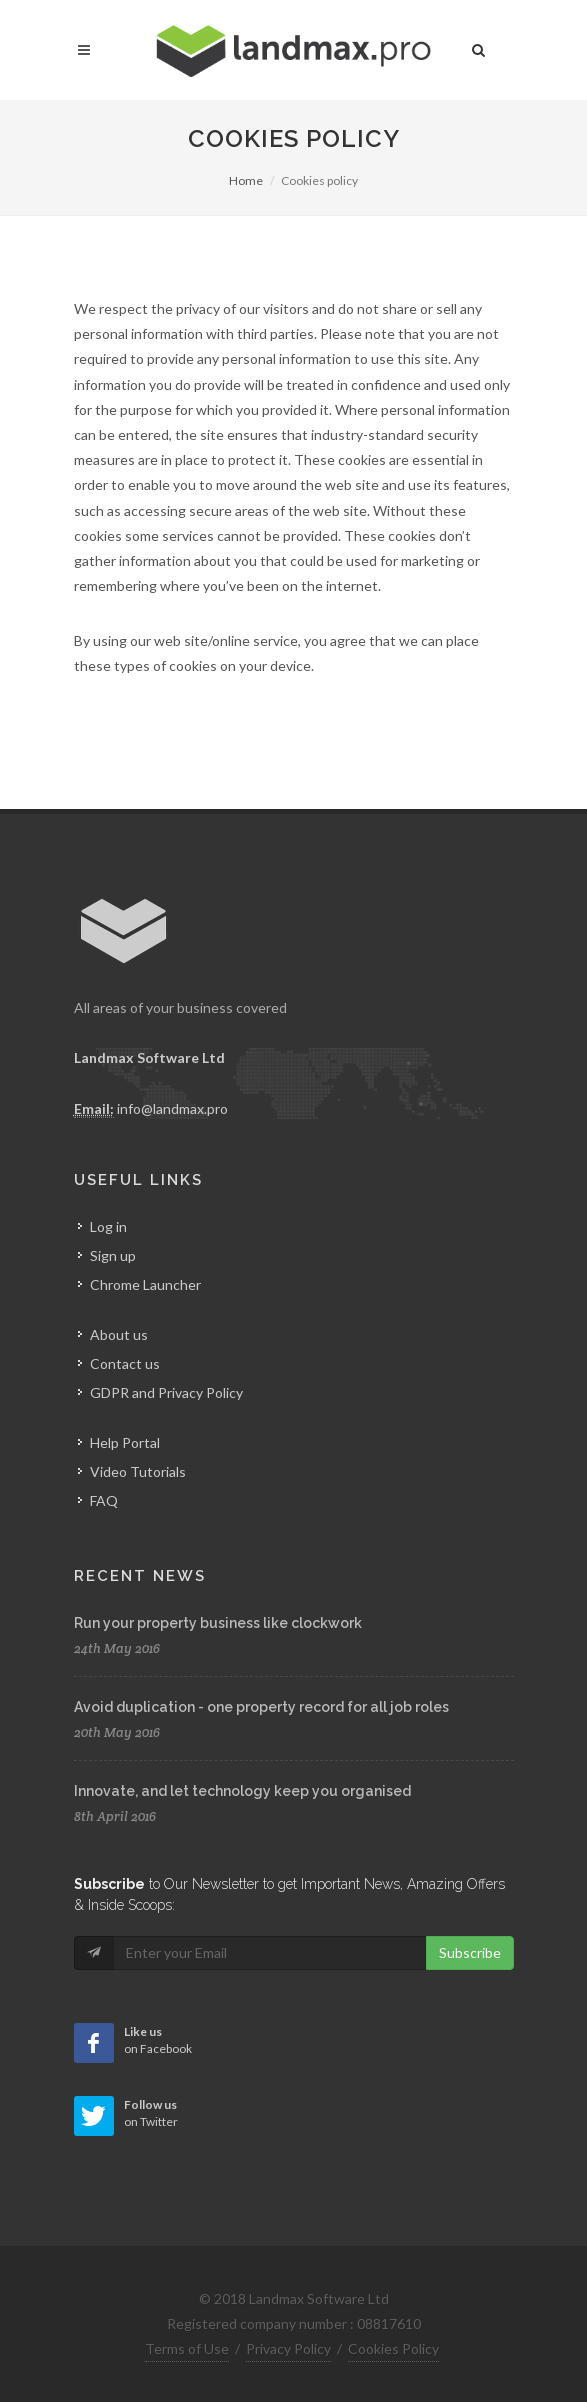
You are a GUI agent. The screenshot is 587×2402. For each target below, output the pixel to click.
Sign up (113, 1255)
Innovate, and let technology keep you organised (242, 1791)
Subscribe (470, 1952)
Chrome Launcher (145, 1284)
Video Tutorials (138, 1471)
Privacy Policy (288, 2348)
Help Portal (125, 1442)
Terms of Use (187, 2348)
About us (119, 1334)
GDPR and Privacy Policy (166, 1392)
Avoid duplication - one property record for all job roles (261, 1707)
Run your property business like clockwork (218, 1623)
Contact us (125, 1363)
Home (246, 180)
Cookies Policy (393, 2348)
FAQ (104, 1500)
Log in (108, 1226)
